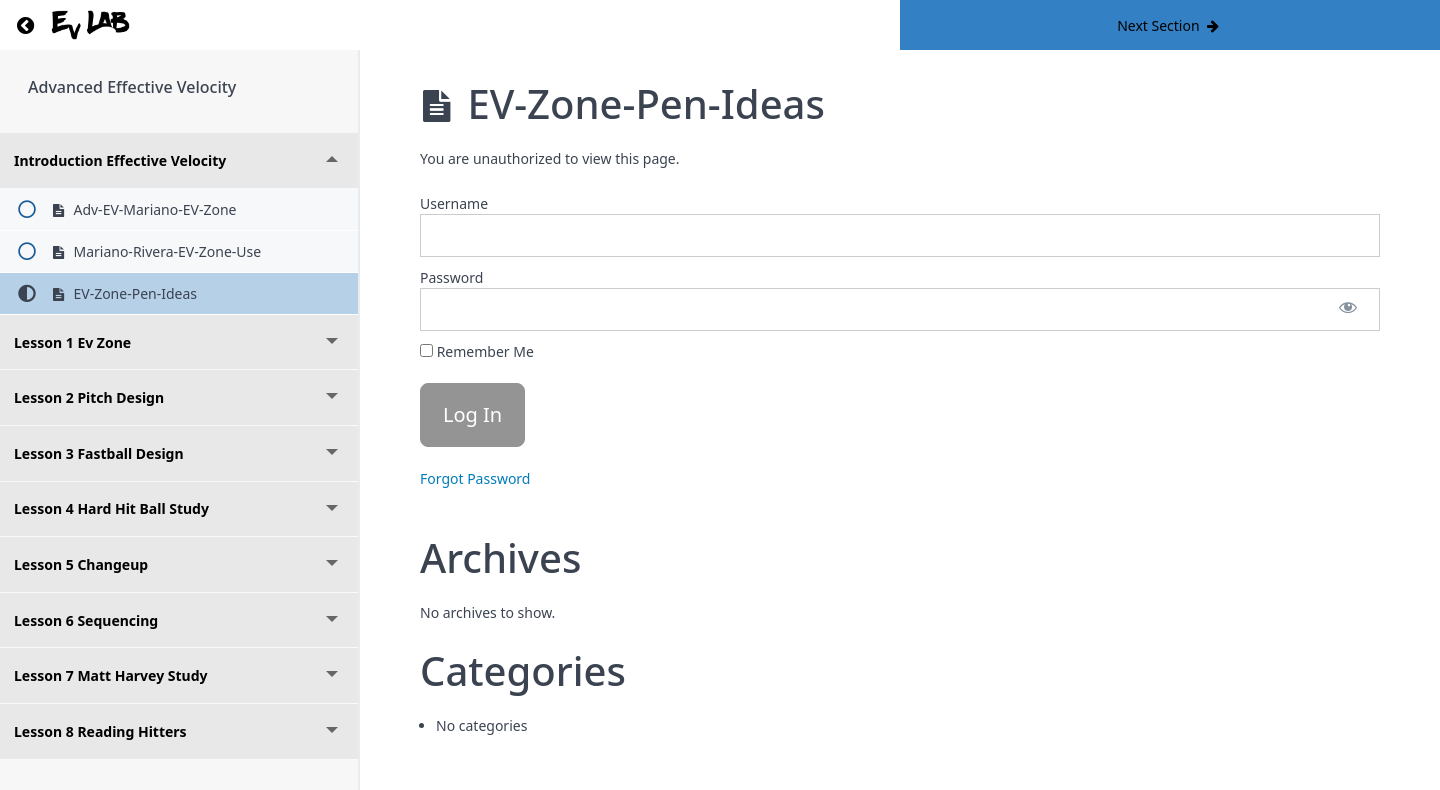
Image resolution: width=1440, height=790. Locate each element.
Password (451, 277)
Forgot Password (475, 478)
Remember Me (477, 351)
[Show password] (1348, 309)
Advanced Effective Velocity (132, 87)
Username (454, 203)
